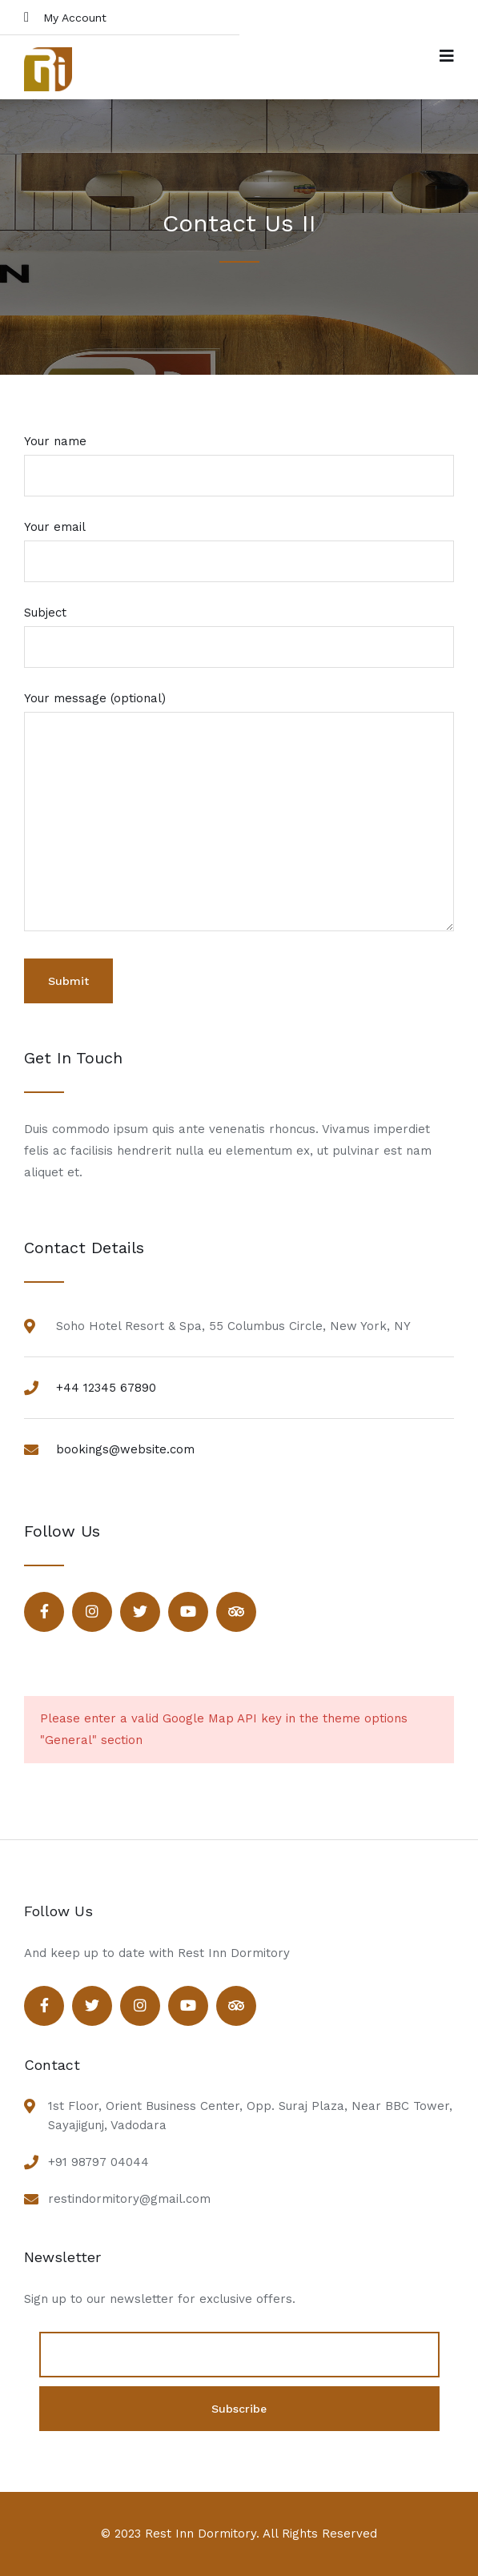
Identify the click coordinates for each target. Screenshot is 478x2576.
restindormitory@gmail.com (129, 2199)
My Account (65, 17)
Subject (239, 629)
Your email (239, 544)
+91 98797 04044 (98, 2162)
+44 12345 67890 (106, 1387)
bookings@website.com (125, 1449)
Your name (239, 458)
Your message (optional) (239, 812)
